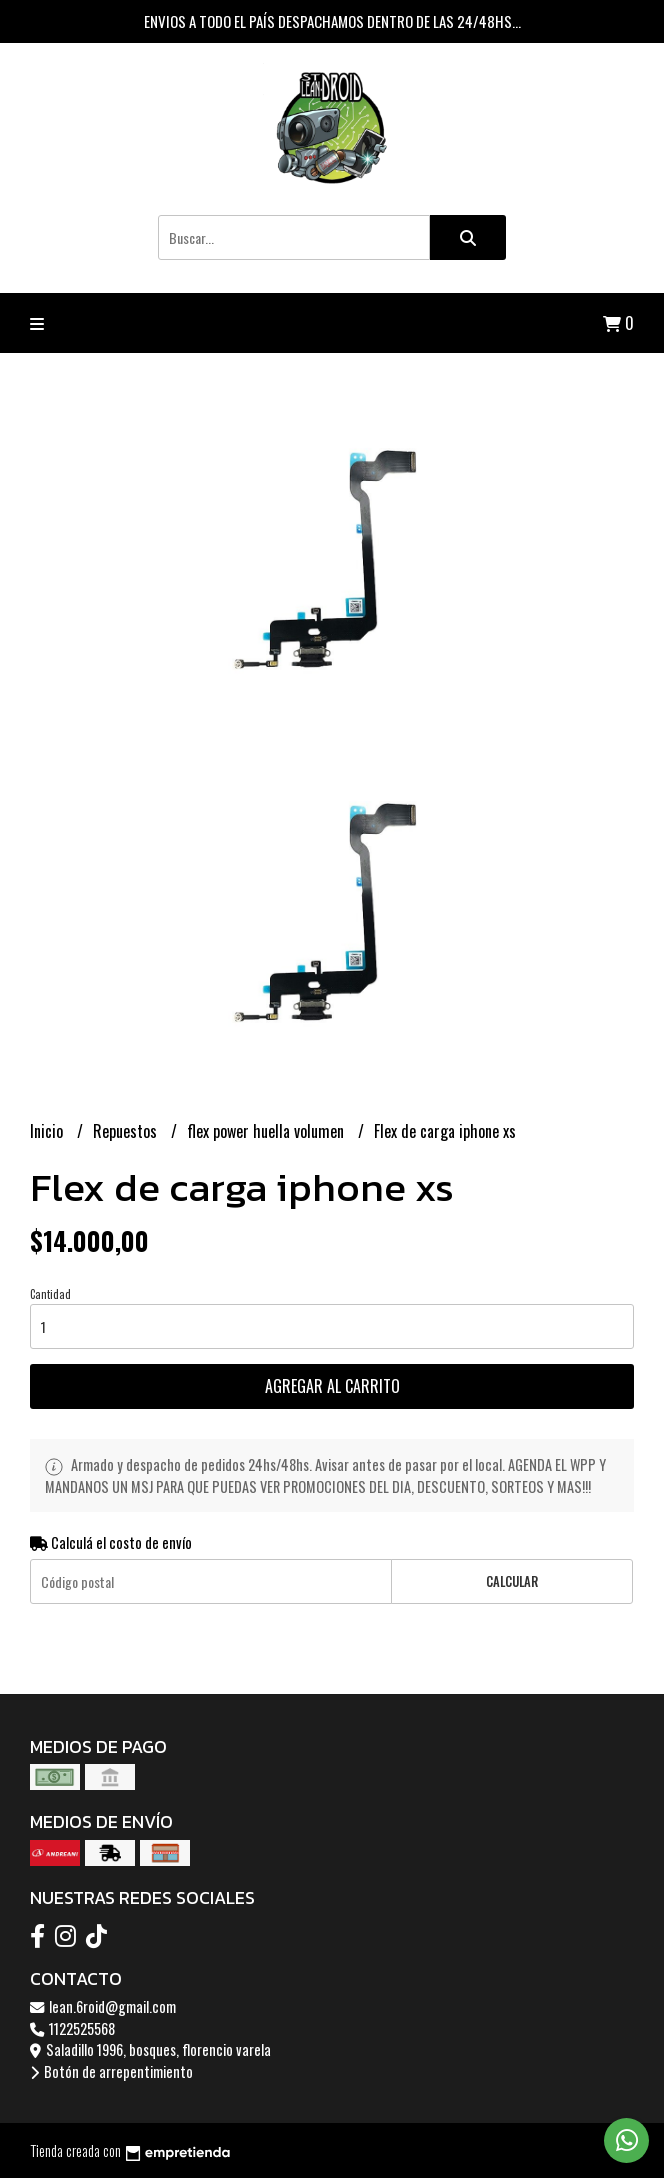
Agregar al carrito (332, 1386)
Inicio (48, 1131)
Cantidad (50, 1294)
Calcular (512, 1581)
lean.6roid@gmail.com (103, 2006)
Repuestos (127, 1131)
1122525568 (72, 2028)
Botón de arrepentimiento (111, 2071)
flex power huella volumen (267, 1131)
